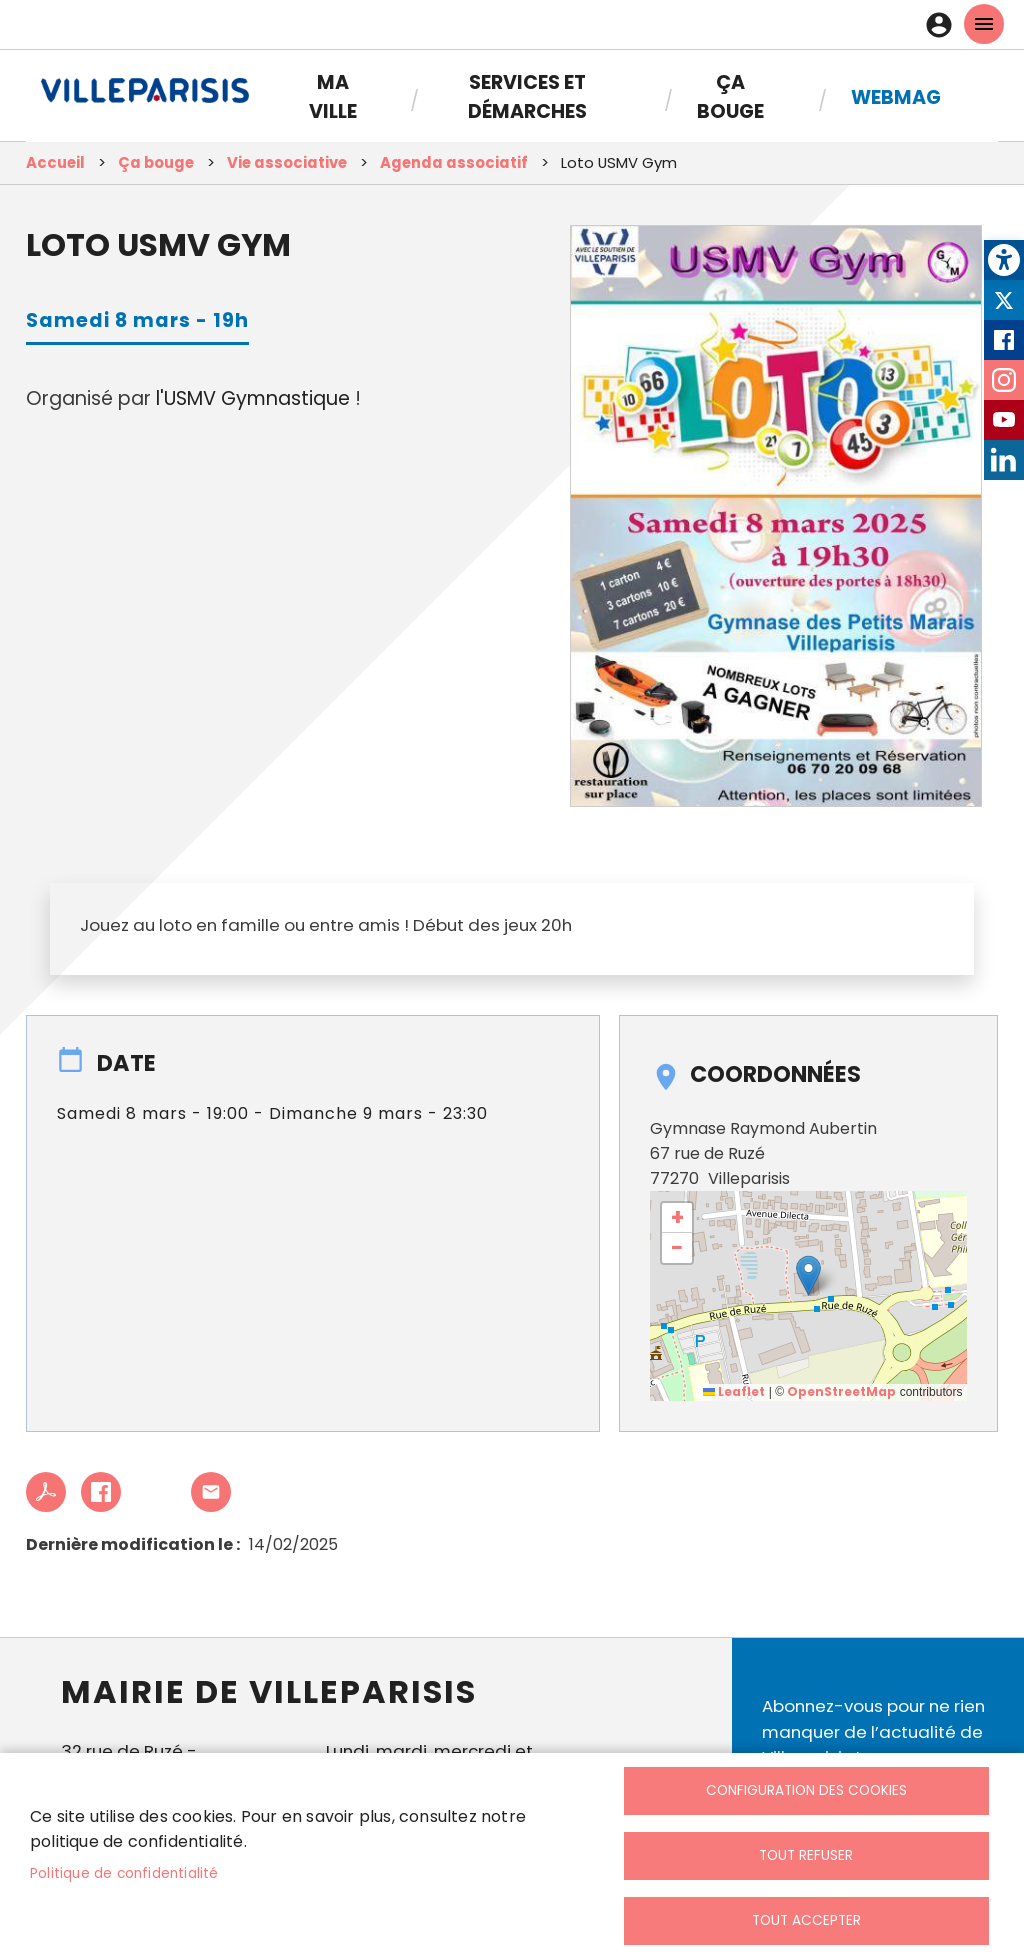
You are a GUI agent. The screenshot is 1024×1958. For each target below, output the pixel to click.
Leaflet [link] (734, 1391)
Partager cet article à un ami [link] (211, 1492)
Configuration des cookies (806, 1790)
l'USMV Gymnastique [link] (253, 398)
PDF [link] (46, 1492)
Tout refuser (806, 1855)
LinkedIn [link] (1004, 460)
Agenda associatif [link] (454, 162)
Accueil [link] (55, 162)
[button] (808, 1275)
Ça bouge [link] (730, 97)
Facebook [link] (1004, 340)
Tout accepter (806, 1920)
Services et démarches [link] (527, 97)
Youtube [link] (1004, 420)
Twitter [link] (1004, 300)
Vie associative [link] (287, 162)
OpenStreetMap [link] (841, 1391)
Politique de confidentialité (124, 1873)
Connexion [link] (944, 25)
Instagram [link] (1004, 380)
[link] (1004, 260)
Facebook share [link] (101, 1492)
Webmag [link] (896, 97)
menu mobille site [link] (984, 24)
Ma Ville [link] (333, 97)
